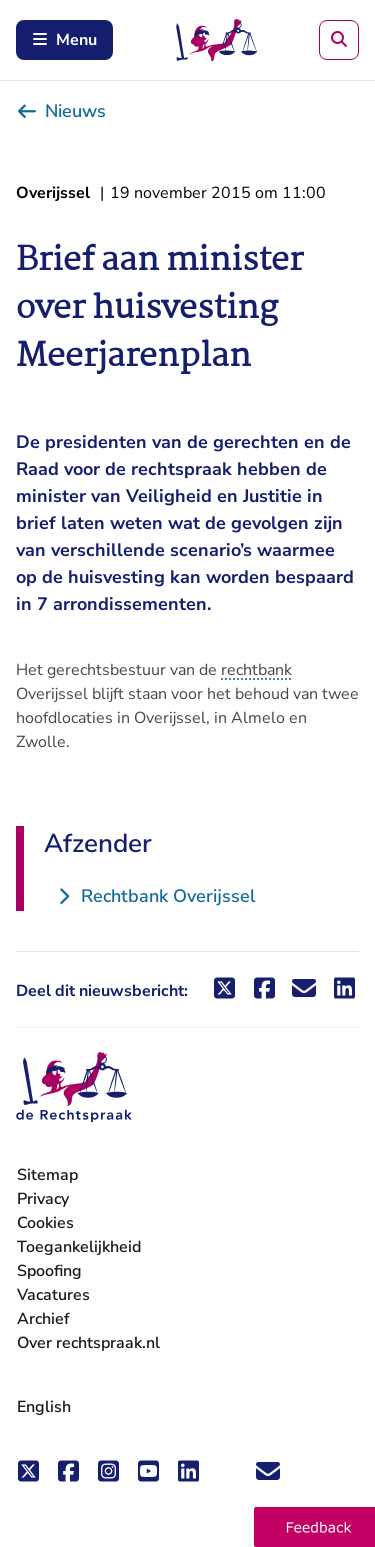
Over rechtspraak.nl (88, 1343)
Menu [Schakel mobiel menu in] (64, 40)
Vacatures (53, 1295)
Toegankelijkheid (79, 1247)
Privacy (43, 1199)
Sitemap (47, 1175)
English (44, 1407)
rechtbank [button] (256, 670)
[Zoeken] (339, 40)
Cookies (45, 1223)
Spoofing (49, 1271)
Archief (43, 1319)
